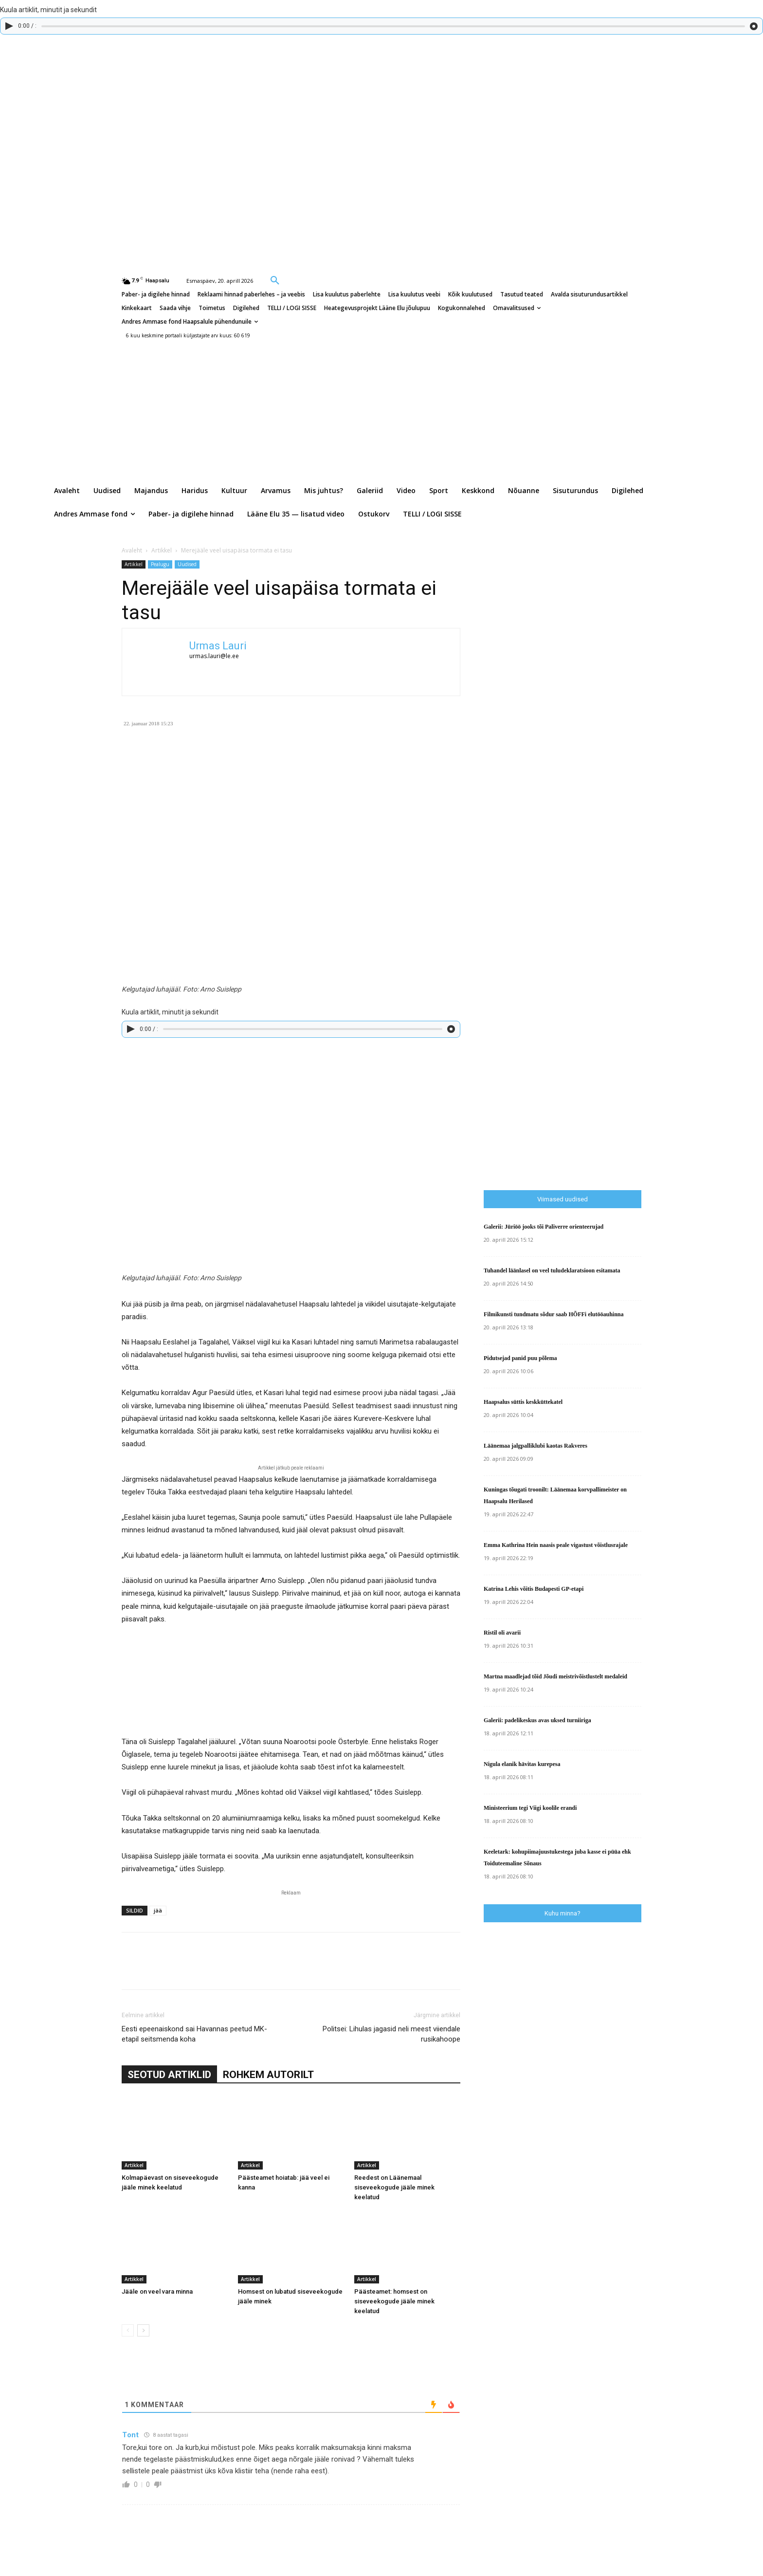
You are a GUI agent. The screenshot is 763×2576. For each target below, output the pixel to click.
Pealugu (160, 564)
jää (158, 1910)
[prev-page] (128, 2330)
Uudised (187, 564)
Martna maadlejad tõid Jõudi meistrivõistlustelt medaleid (555, 1676)
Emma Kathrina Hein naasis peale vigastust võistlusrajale (556, 1545)
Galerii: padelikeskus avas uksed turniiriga (537, 1720)
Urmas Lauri (218, 646)
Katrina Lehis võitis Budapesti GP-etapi (533, 1588)
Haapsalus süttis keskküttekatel (523, 1401)
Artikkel (161, 550)
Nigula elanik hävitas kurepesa (522, 1764)
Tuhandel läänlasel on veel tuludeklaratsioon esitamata (552, 1270)
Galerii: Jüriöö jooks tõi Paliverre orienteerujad (543, 1226)
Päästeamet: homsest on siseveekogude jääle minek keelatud (394, 2301)
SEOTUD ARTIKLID (169, 2074)
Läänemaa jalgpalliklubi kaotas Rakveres (535, 1445)
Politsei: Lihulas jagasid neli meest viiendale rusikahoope (391, 2033)
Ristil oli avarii (502, 1632)
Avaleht (132, 550)
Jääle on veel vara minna (157, 2291)
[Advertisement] (623, 980)
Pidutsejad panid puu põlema (520, 1358)
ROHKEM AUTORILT (268, 2074)
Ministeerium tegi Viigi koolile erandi (530, 1807)
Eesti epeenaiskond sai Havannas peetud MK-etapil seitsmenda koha (194, 2033)
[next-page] (143, 2330)
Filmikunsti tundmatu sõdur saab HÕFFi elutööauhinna (554, 1314)
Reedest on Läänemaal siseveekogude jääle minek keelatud (394, 2187)
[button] (275, 280)
